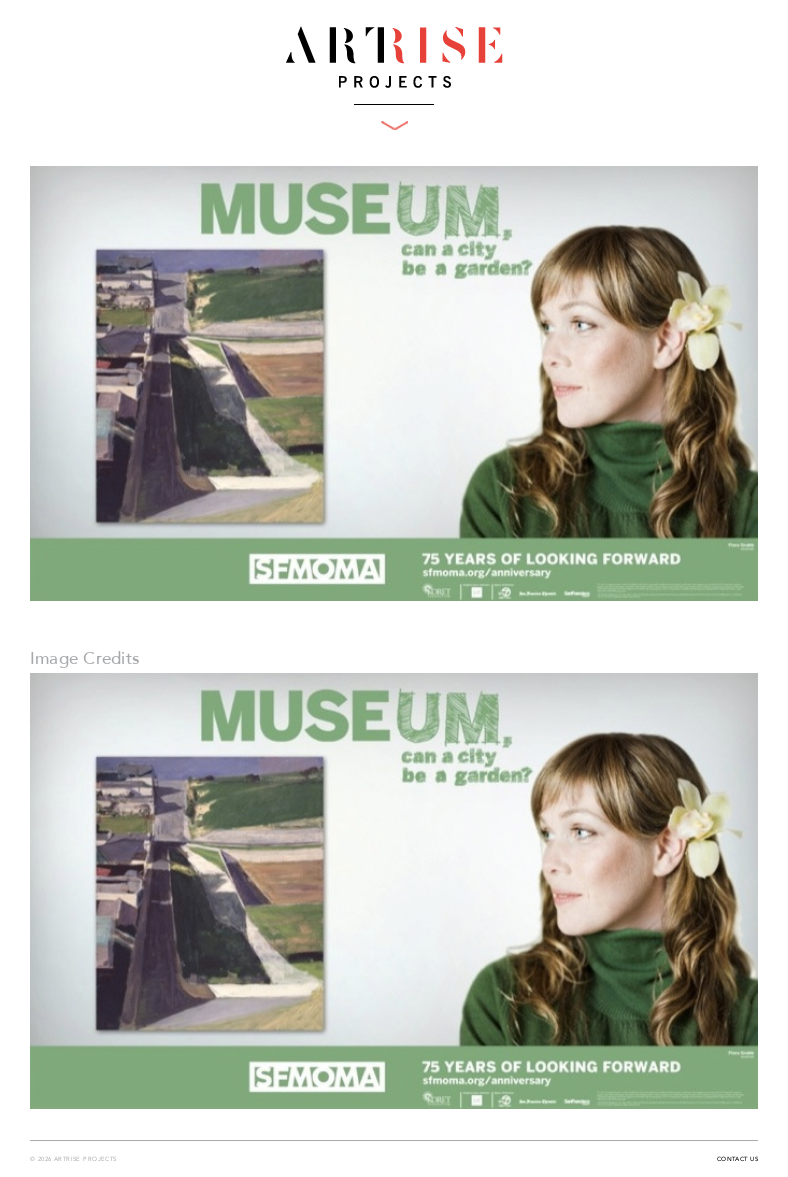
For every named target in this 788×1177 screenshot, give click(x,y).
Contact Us (737, 1160)
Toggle (394, 125)
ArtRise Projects (394, 57)
